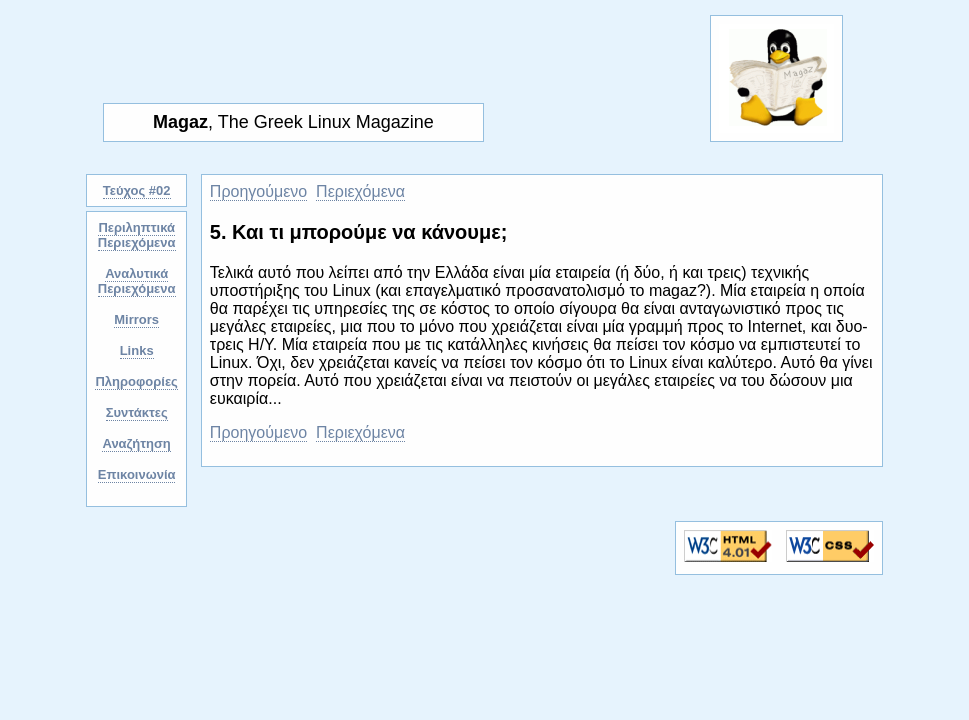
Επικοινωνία (137, 474)
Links (137, 350)
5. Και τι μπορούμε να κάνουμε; (359, 232)
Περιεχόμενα (360, 191)
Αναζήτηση (136, 443)
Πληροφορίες (136, 381)
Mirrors (136, 319)
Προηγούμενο (258, 191)
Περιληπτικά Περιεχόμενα (137, 235)
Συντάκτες (137, 412)
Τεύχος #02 (137, 190)
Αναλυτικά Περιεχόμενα (137, 281)
